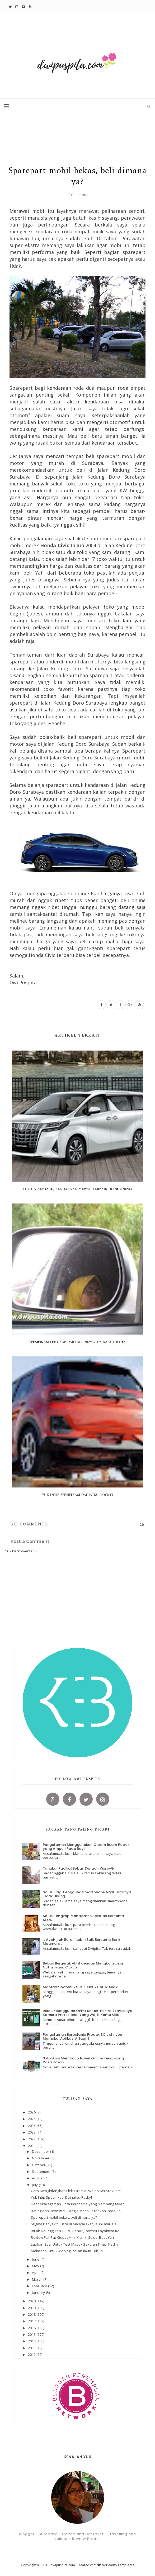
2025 (32, 2118)
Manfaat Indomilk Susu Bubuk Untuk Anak (80, 1987)
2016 (32, 2327)
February (40, 2286)
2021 (32, 2145)
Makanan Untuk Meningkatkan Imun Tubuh (67, 2250)
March (37, 2279)
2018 (32, 2314)
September (41, 2171)
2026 (32, 2112)
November (41, 2158)
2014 (32, 2341)
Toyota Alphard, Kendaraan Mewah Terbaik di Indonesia (78, 1189)
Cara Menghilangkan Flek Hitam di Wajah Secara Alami (76, 2190)
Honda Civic (55, 545)
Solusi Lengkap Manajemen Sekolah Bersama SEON (83, 1918)
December (41, 2151)
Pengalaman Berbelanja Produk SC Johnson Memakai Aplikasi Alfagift (82, 2036)
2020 (32, 2301)
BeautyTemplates (120, 2565)
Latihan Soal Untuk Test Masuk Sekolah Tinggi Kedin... (75, 2244)
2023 (32, 2132)
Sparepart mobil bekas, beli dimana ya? (64, 2217)
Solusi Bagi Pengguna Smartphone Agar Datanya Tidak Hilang (87, 1894)
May (36, 2266)
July (35, 2185)
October (39, 2165)
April (36, 2272)
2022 (32, 2139)
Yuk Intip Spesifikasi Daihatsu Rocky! (77, 1495)
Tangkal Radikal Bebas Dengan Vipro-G (78, 1868)
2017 (32, 2321)
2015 (32, 2334)
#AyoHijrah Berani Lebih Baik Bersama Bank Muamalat (81, 1941)
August (38, 2178)
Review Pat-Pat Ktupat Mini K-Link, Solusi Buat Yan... (73, 2237)
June (36, 2259)
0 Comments (78, 194)
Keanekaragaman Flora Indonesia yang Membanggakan (77, 2204)
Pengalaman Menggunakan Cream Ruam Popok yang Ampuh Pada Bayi (86, 1846)
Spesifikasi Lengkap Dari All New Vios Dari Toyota (77, 1342)
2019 (32, 2307)
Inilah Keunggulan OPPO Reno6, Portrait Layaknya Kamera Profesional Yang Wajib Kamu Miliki (87, 2013)
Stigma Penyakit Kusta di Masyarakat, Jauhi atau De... (75, 2224)
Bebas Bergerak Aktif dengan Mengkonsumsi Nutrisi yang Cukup (83, 1965)
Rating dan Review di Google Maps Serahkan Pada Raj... (77, 2210)
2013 (32, 2348)
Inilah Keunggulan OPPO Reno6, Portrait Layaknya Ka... (76, 2230)
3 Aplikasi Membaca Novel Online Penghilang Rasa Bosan (83, 2060)
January (39, 2292)
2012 (32, 2354)
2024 (32, 2125)
